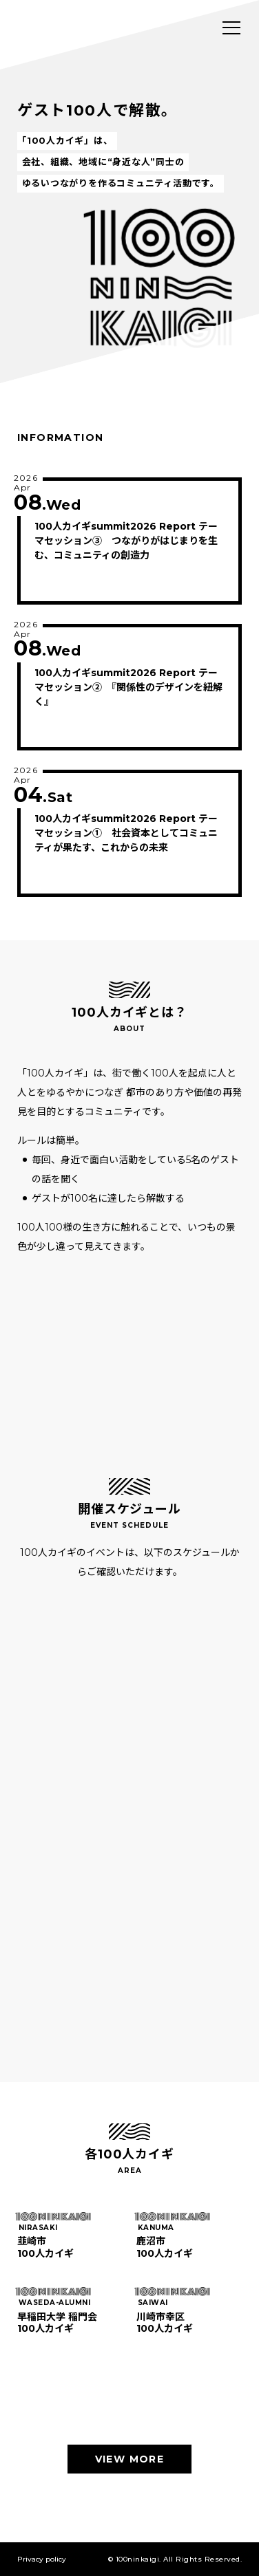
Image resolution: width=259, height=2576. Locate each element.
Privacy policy (41, 2559)
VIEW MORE (130, 2459)
